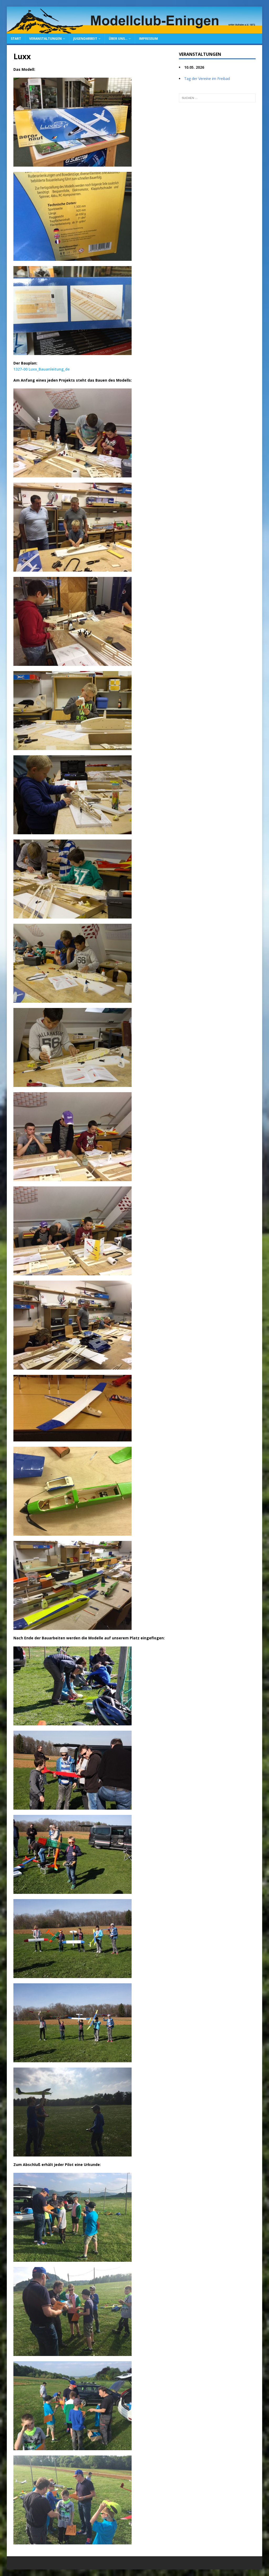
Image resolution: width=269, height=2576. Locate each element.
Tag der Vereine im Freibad (207, 78)
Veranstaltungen (45, 38)
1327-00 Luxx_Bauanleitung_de (41, 369)
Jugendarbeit (85, 38)
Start (16, 38)
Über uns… (118, 38)
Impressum (148, 38)
